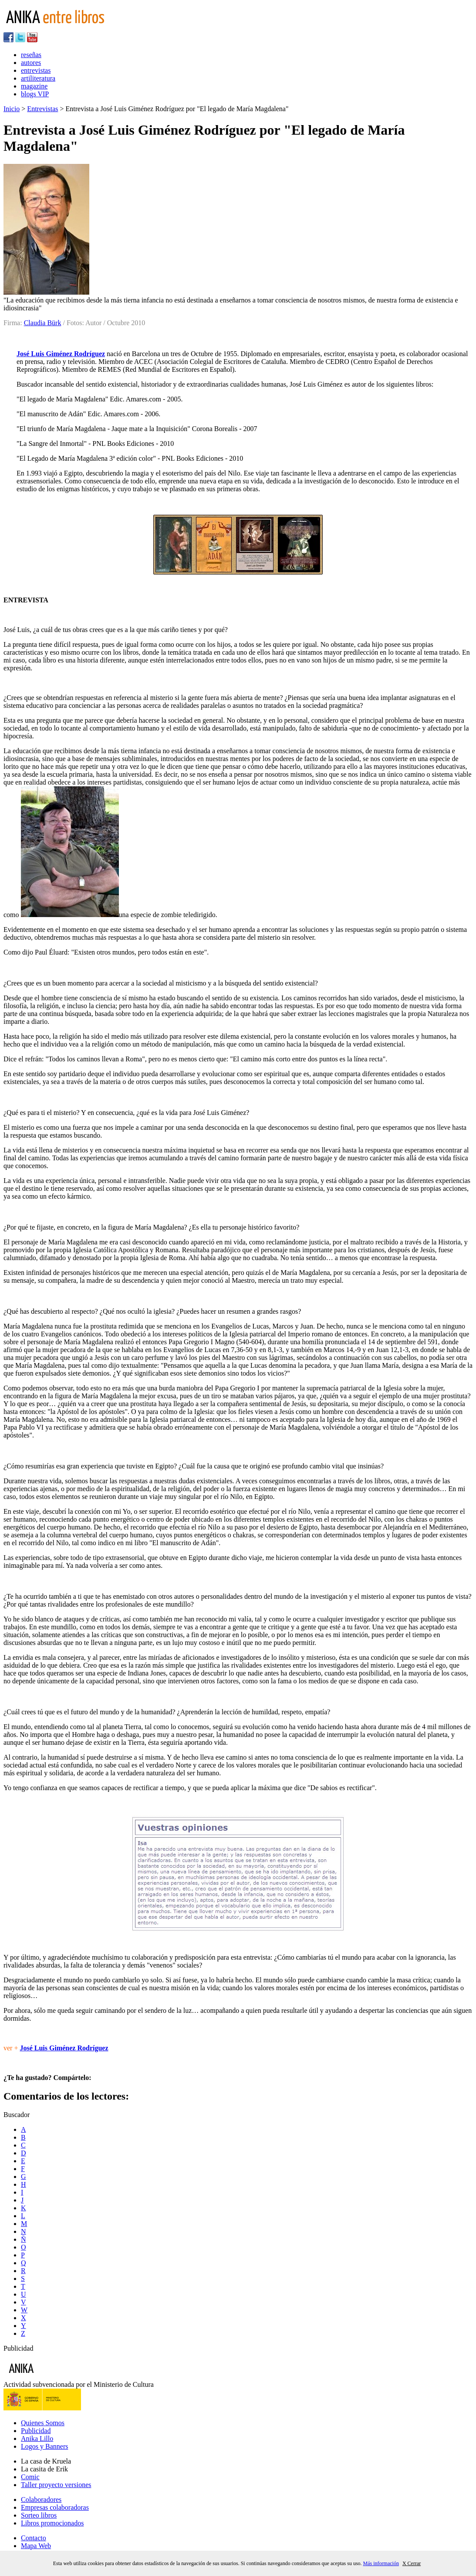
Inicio (11, 108)
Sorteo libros (39, 2515)
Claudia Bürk (42, 322)
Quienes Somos (42, 2422)
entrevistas (36, 70)
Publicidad (36, 2430)
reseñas (31, 54)
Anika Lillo (37, 2438)
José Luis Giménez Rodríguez (61, 353)
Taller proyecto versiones (56, 2484)
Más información (381, 2563)
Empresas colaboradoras (55, 2507)
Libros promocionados (52, 2523)
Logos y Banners (44, 2446)
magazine (34, 86)
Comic (30, 2477)
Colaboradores (41, 2499)
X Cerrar (411, 2563)
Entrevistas (42, 108)
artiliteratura (38, 78)
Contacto (33, 2538)
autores (31, 62)
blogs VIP (35, 94)
